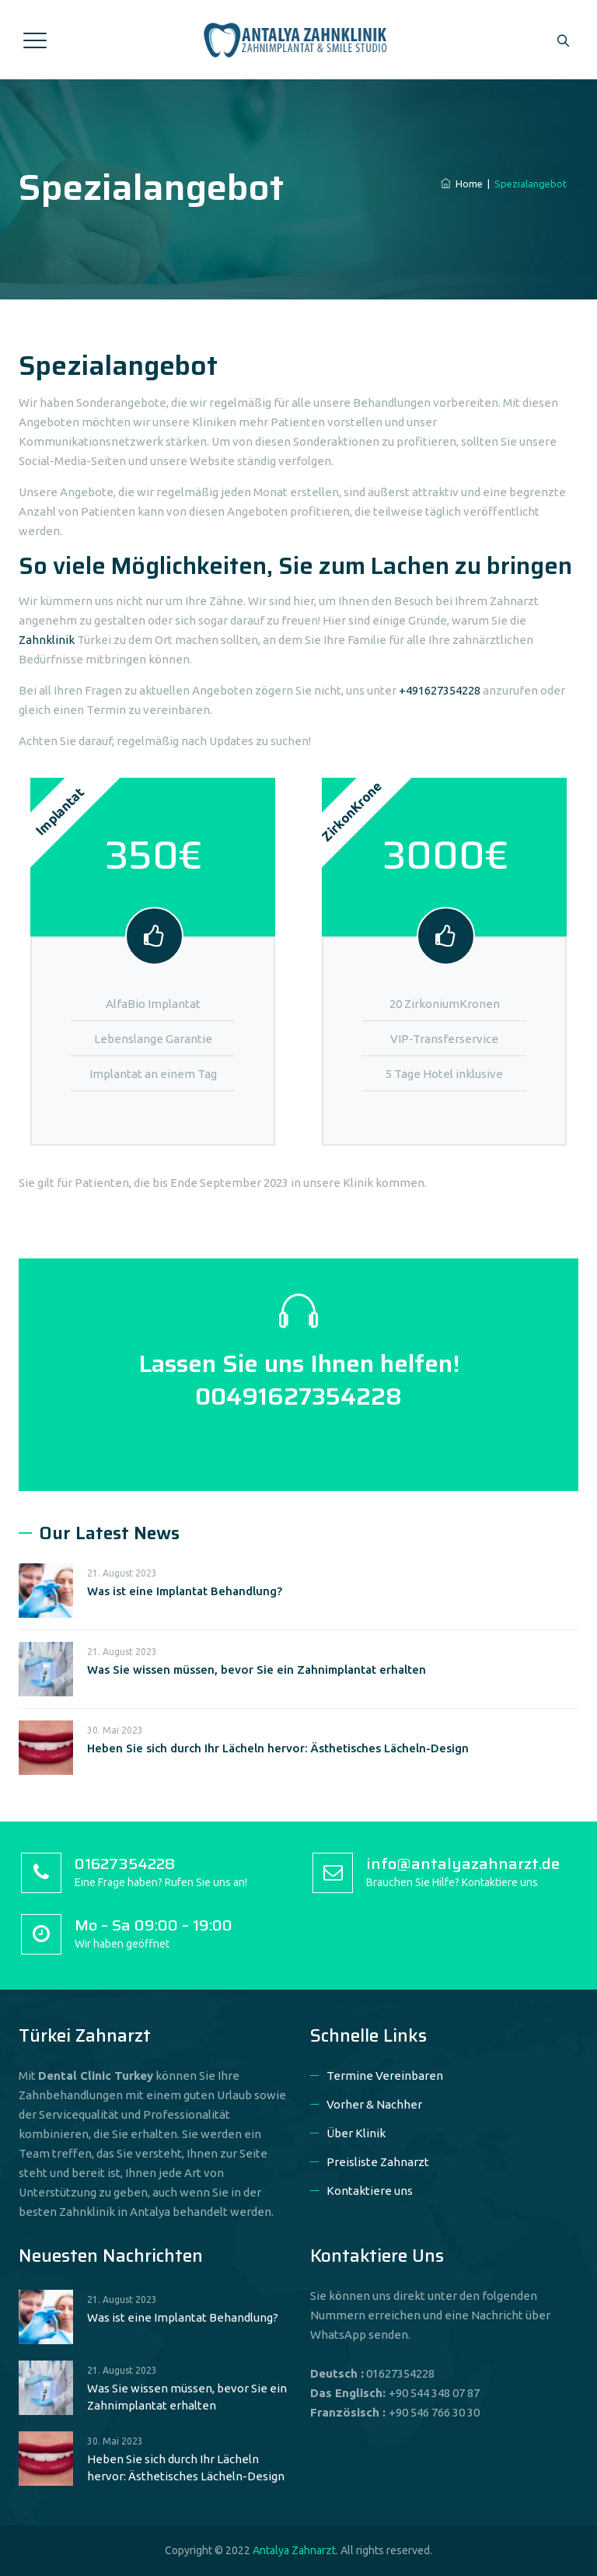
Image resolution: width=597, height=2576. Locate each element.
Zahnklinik (47, 639)
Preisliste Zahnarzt (377, 2161)
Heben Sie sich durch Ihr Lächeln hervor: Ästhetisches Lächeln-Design (278, 1748)
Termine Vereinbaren (384, 2075)
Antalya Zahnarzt (294, 2550)
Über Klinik (356, 2133)
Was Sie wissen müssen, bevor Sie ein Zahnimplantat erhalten (256, 1669)
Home (462, 183)
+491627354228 (439, 690)
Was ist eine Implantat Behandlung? (184, 1591)
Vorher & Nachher (374, 2104)
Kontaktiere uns (369, 2190)
